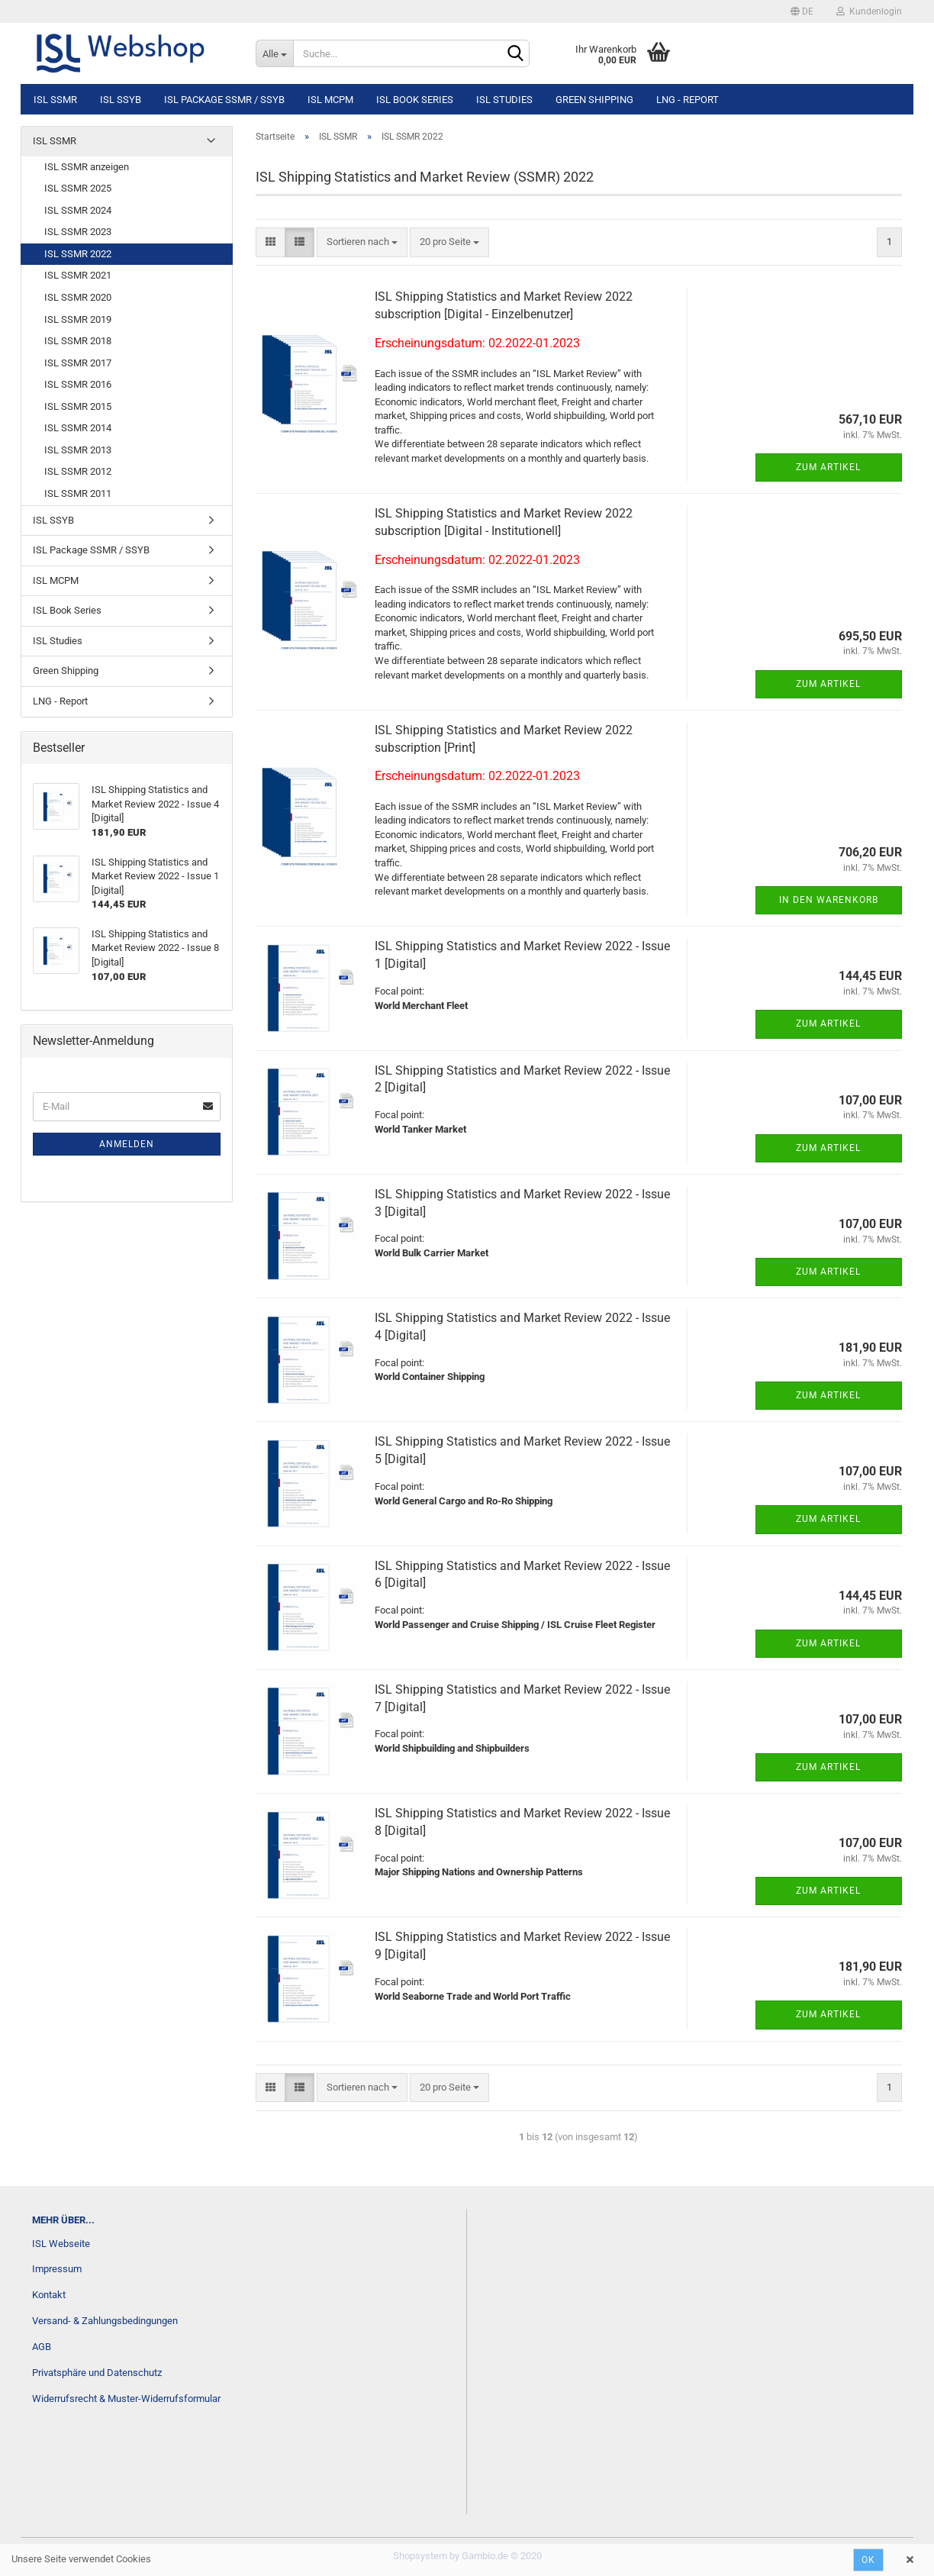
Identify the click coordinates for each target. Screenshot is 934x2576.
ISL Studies (504, 99)
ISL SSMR (55, 99)
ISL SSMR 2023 (77, 231)
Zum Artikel (828, 467)
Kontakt (49, 2294)
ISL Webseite (61, 2243)
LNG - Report (687, 99)
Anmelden (126, 1144)
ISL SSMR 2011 (77, 493)
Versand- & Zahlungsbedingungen (105, 2320)
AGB (41, 2346)
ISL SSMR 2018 (77, 341)
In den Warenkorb (828, 900)
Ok (868, 2560)
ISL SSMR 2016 (77, 384)
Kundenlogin (869, 11)
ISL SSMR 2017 (77, 363)
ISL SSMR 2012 (77, 471)
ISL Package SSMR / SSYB (224, 99)
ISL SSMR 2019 (77, 319)
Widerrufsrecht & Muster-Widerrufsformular (126, 2398)
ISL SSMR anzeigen (86, 166)
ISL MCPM (330, 99)
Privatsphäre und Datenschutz (97, 2372)
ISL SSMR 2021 (77, 275)
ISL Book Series (414, 99)
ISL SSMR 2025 (77, 188)
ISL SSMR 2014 (77, 428)
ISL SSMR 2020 (77, 297)
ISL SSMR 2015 (77, 406)
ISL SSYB (120, 99)
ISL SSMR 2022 (77, 254)
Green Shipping (594, 99)
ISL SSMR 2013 (77, 450)
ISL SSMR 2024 (77, 210)
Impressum (57, 2269)
